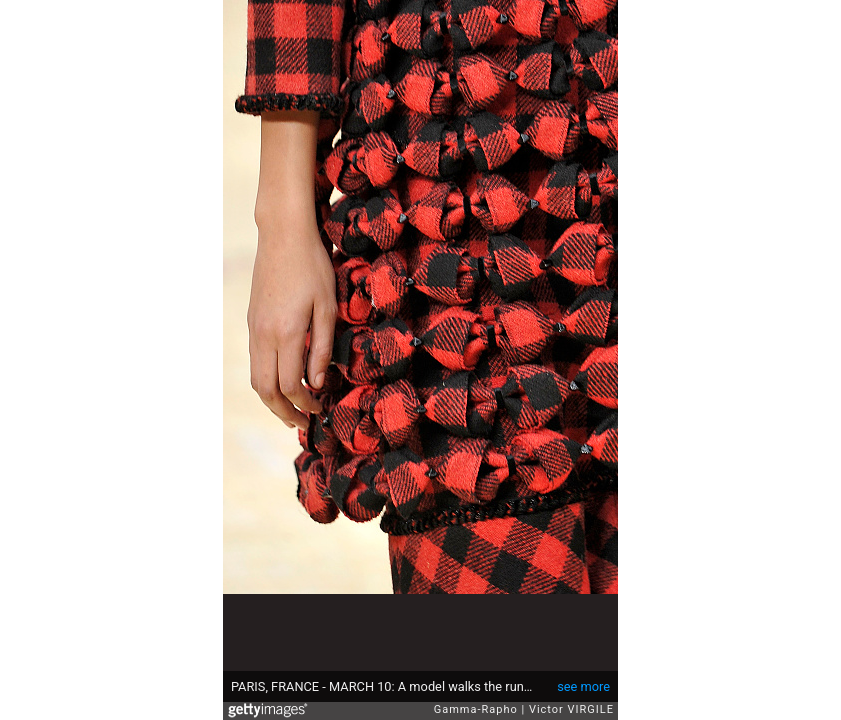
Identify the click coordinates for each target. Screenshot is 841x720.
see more (583, 686)
